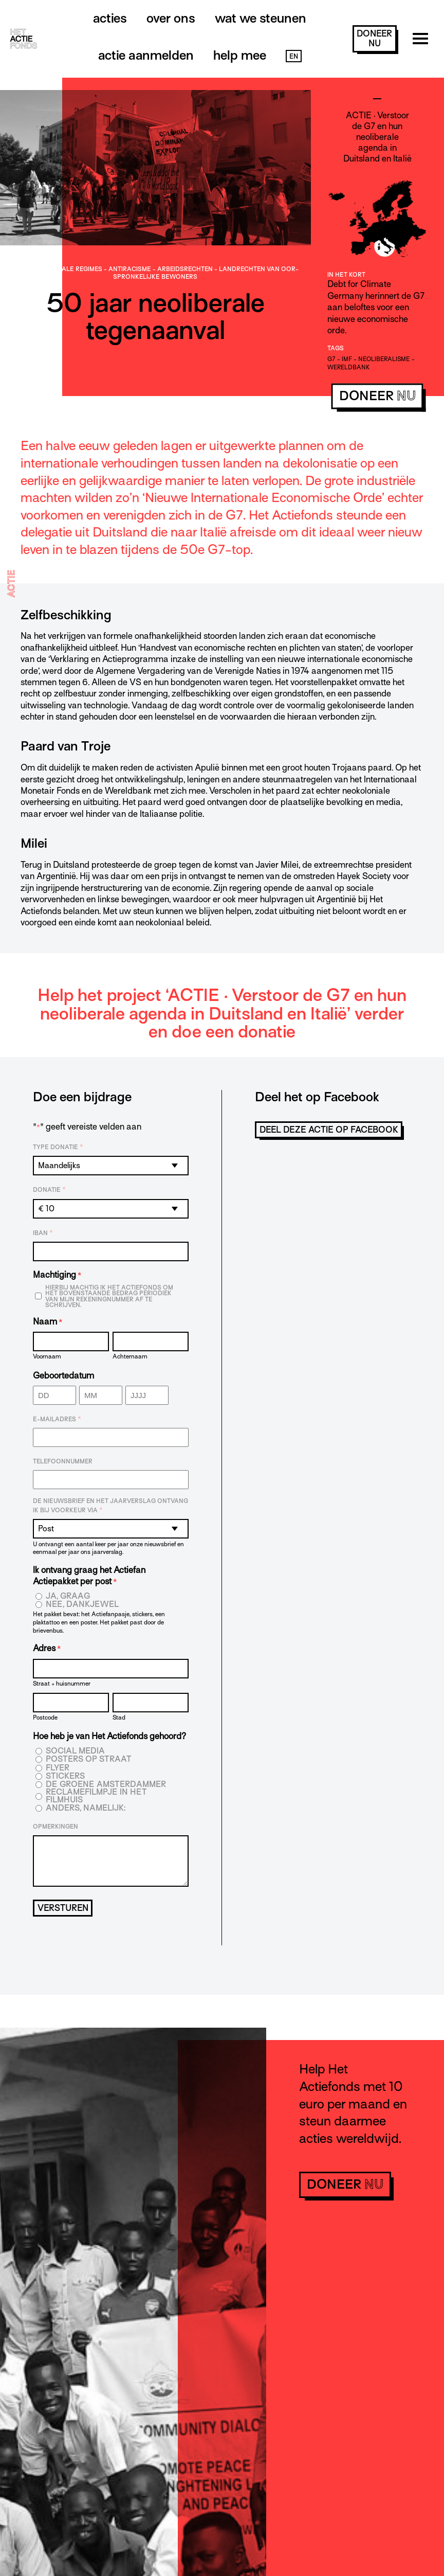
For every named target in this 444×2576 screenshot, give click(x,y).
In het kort (346, 274)
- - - (155, 273)
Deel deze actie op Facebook (329, 1130)
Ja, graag (68, 1596)
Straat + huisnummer (61, 1683)
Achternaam (130, 1356)
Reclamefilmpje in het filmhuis (96, 1796)
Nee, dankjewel (82, 1604)
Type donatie (58, 1147)
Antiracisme (129, 269)
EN (293, 56)
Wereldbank (348, 367)
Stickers (65, 1776)
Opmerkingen (55, 1826)
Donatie (49, 1189)
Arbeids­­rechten (185, 269)
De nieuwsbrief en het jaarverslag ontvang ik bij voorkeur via (110, 1506)
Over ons (170, 18)
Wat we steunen (260, 18)
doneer (374, 38)
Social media (75, 1751)
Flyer (57, 1768)
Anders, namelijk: (85, 1808)
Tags (335, 348)
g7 (331, 359)
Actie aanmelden (146, 55)
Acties (110, 18)
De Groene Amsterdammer (106, 1784)
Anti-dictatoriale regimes (57, 269)
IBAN (43, 1233)
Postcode (45, 1717)
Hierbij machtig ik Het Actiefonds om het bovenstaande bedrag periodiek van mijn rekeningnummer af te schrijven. (109, 1296)
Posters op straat (89, 1759)
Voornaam (47, 1356)
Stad (119, 1717)
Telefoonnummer (62, 1461)
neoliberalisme (384, 359)
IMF (347, 359)
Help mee (239, 55)
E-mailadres (57, 1419)
